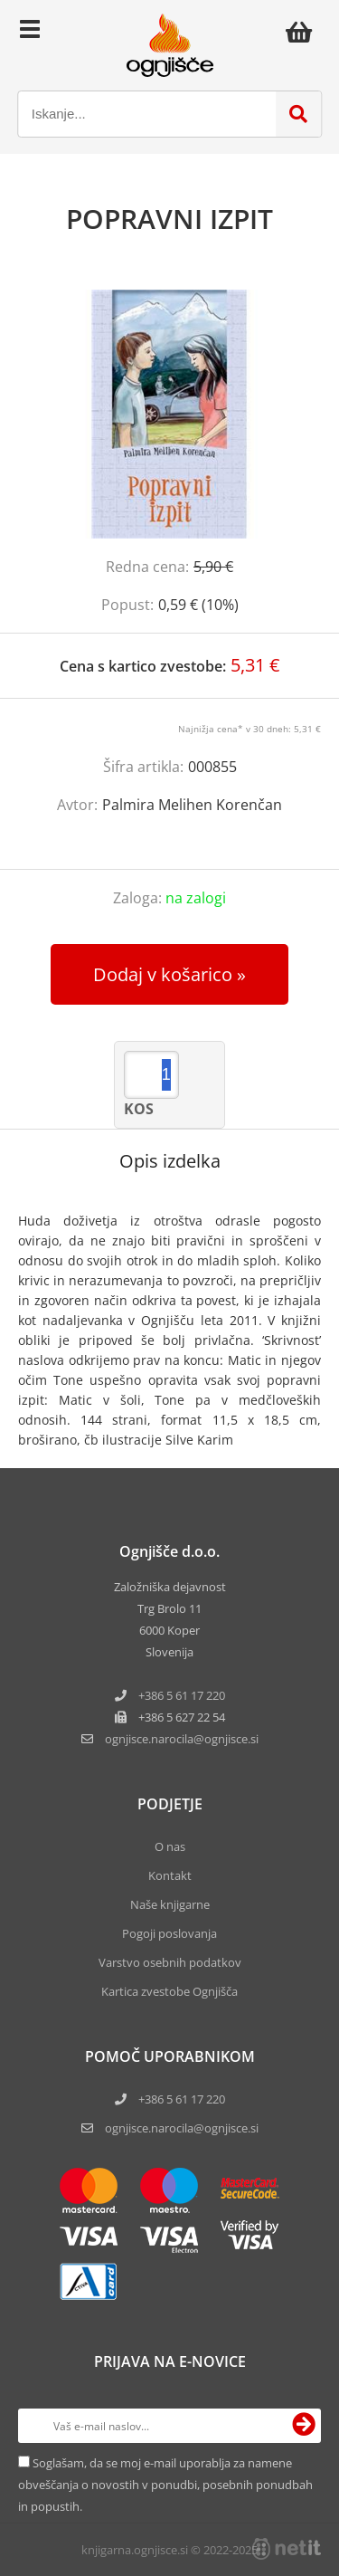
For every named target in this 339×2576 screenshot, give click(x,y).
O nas (170, 1846)
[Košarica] (304, 31)
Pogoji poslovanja (169, 1933)
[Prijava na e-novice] (304, 2426)
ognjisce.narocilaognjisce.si (182, 1739)
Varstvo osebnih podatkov (170, 1962)
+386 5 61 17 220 (181, 1695)
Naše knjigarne (170, 1904)
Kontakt (170, 1875)
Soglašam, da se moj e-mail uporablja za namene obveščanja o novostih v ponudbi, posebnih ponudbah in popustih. (165, 2484)
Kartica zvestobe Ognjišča (169, 1991)
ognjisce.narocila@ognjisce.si (182, 2128)
